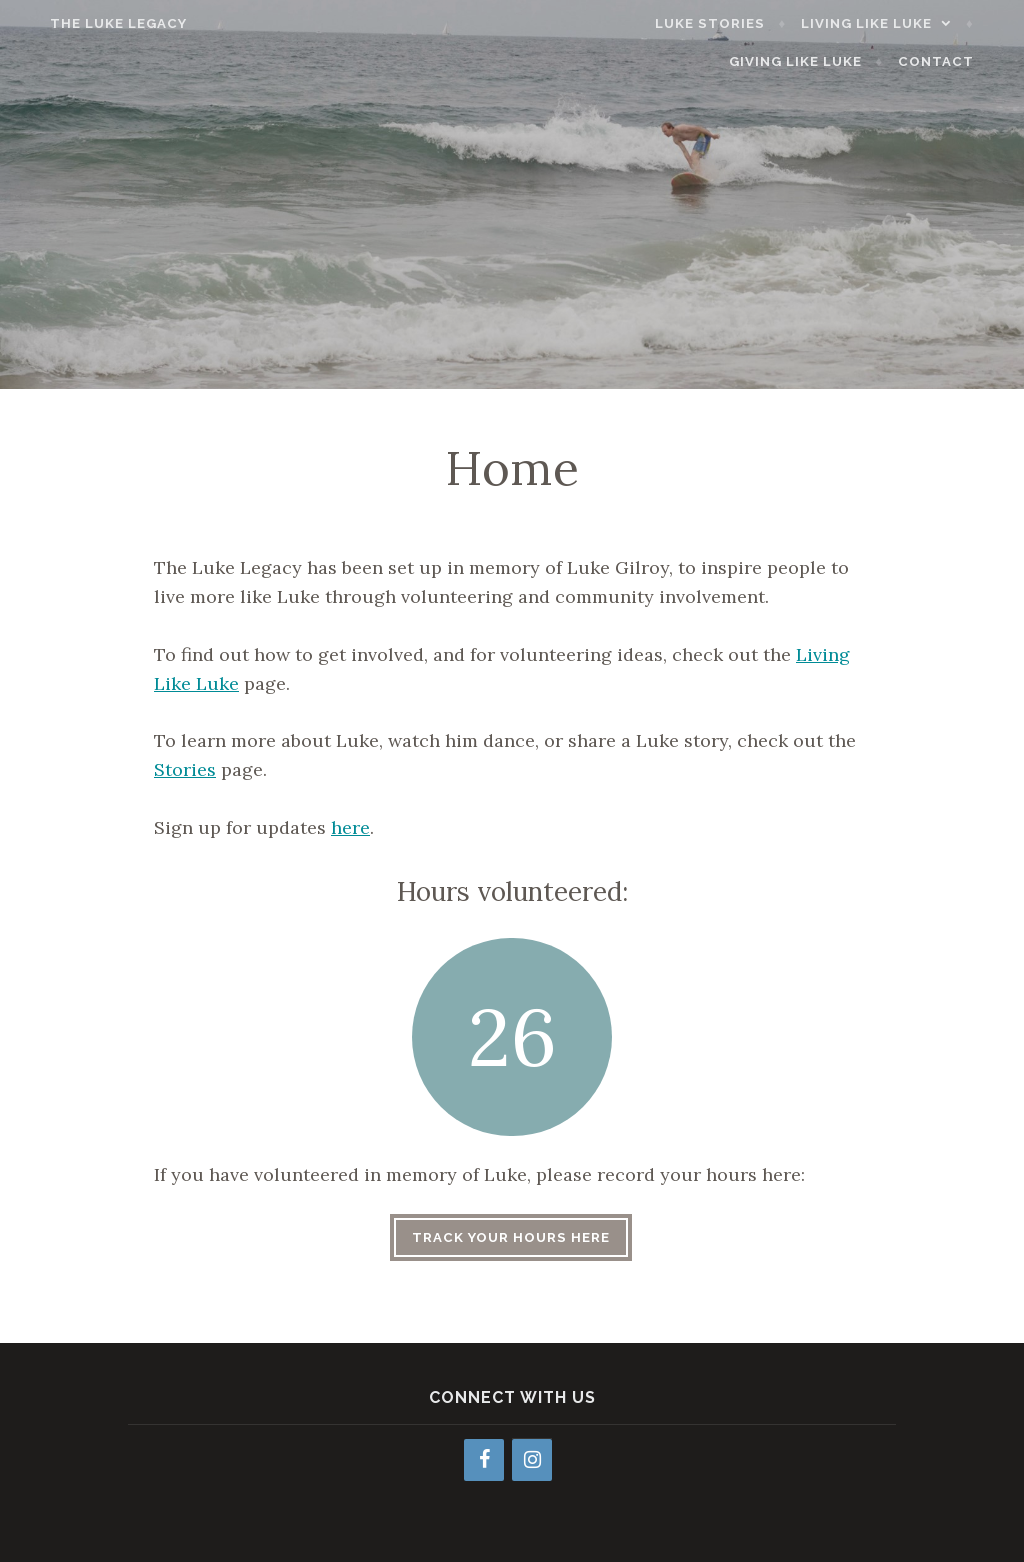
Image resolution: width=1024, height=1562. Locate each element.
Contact (960, 61)
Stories (185, 769)
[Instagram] (532, 1460)
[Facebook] (484, 1460)
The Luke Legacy (94, 23)
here (350, 827)
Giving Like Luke (820, 61)
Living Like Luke (890, 23)
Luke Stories (735, 23)
